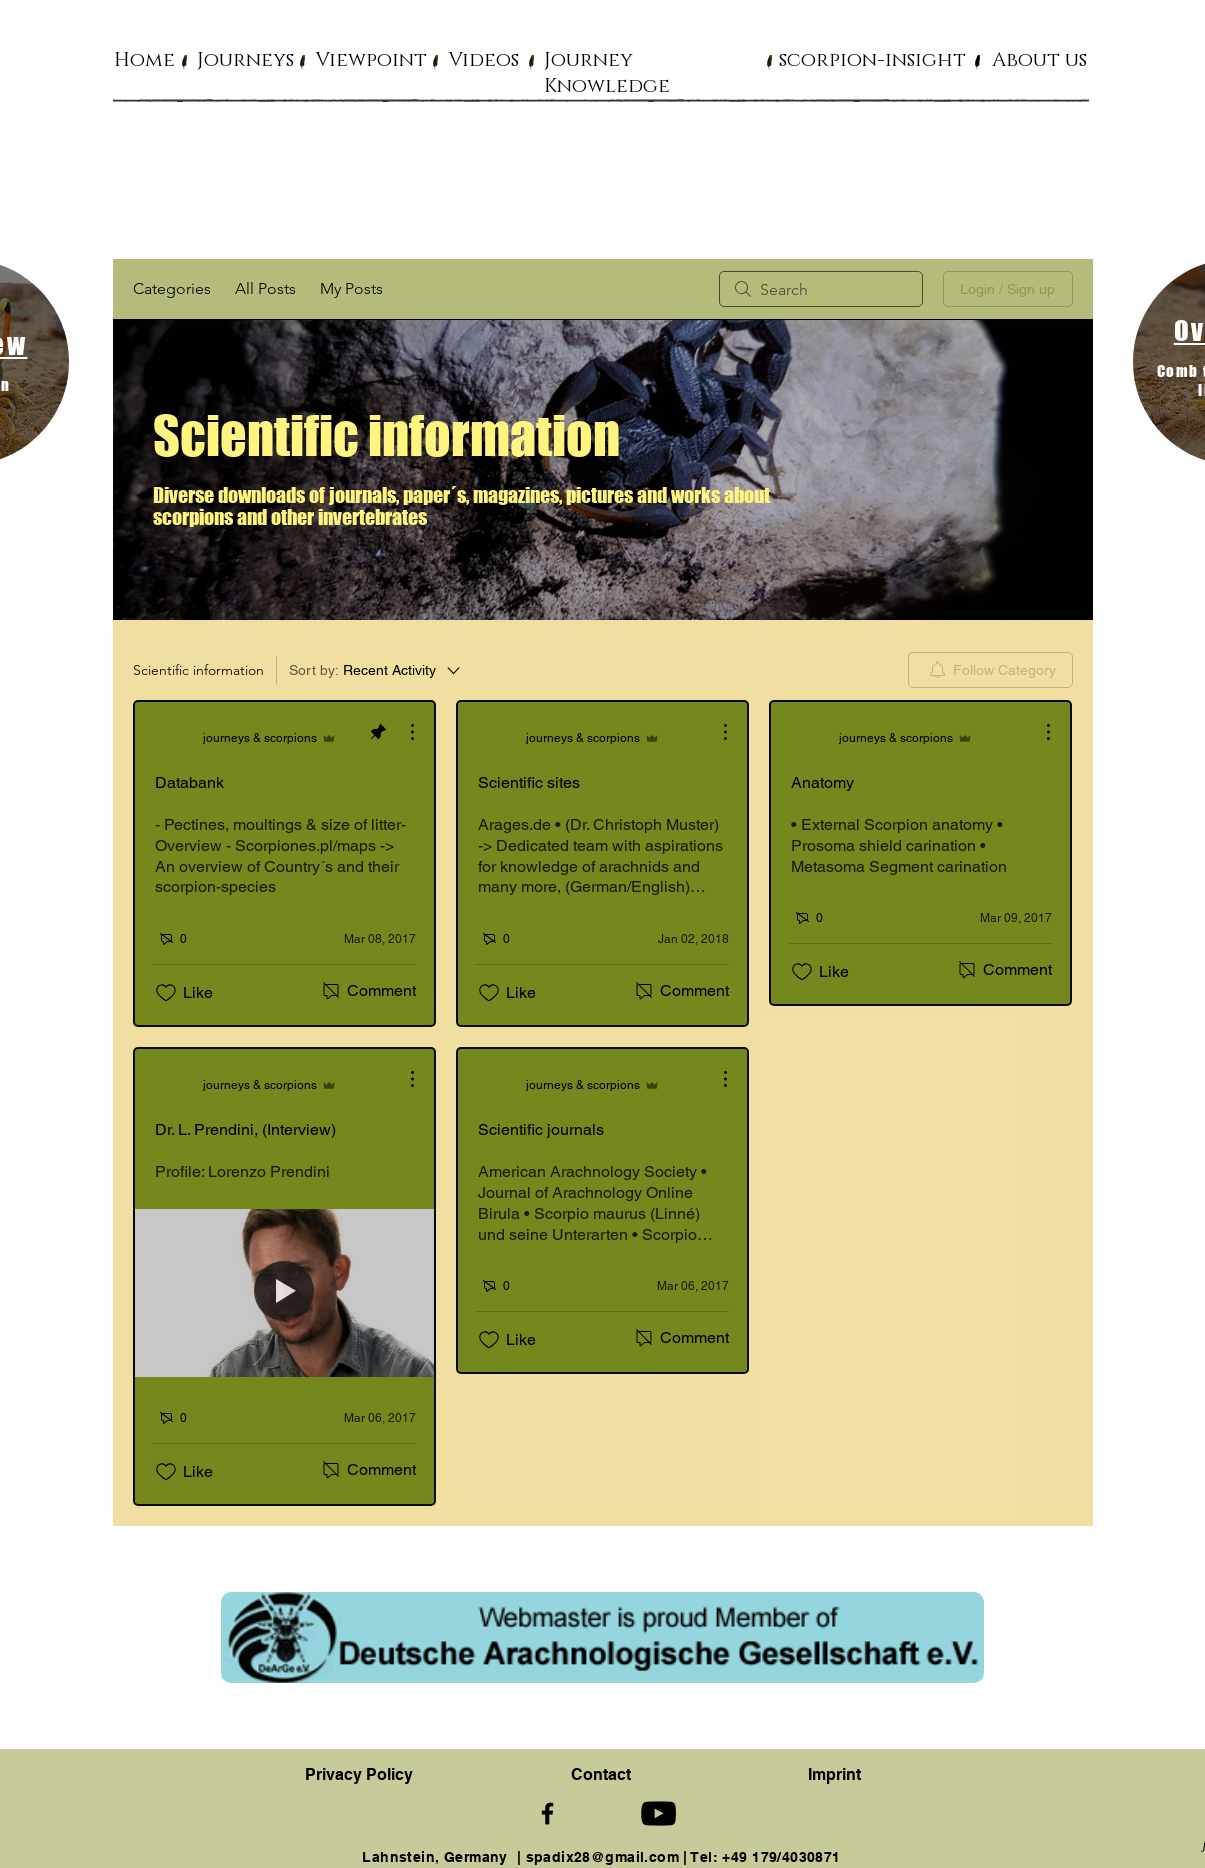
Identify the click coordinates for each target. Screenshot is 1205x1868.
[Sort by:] (376, 670)
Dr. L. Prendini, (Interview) (245, 1129)
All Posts (265, 288)
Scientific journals (541, 1129)
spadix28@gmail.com (603, 1857)
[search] (821, 289)
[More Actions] (402, 732)
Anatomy (822, 782)
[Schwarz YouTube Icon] (658, 1813)
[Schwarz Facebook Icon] (547, 1813)
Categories (172, 288)
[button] (245, 59)
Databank (189, 782)
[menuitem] (990, 670)
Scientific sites (529, 782)
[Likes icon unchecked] (166, 993)
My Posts (351, 288)
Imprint (834, 1774)
